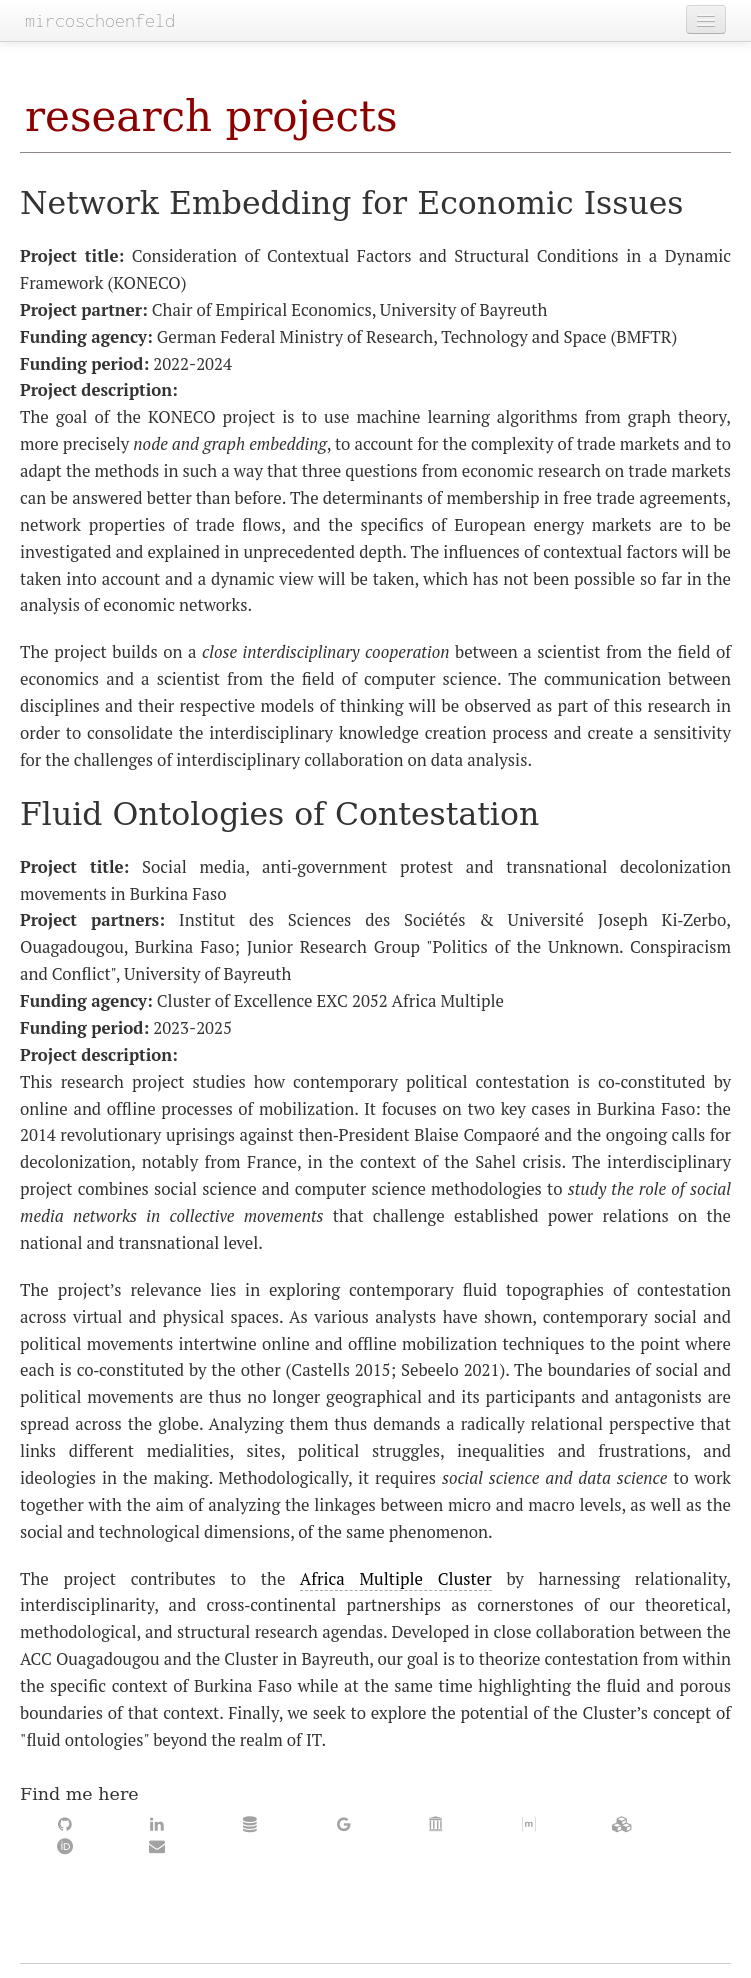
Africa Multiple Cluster (396, 1579)
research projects (211, 116)
